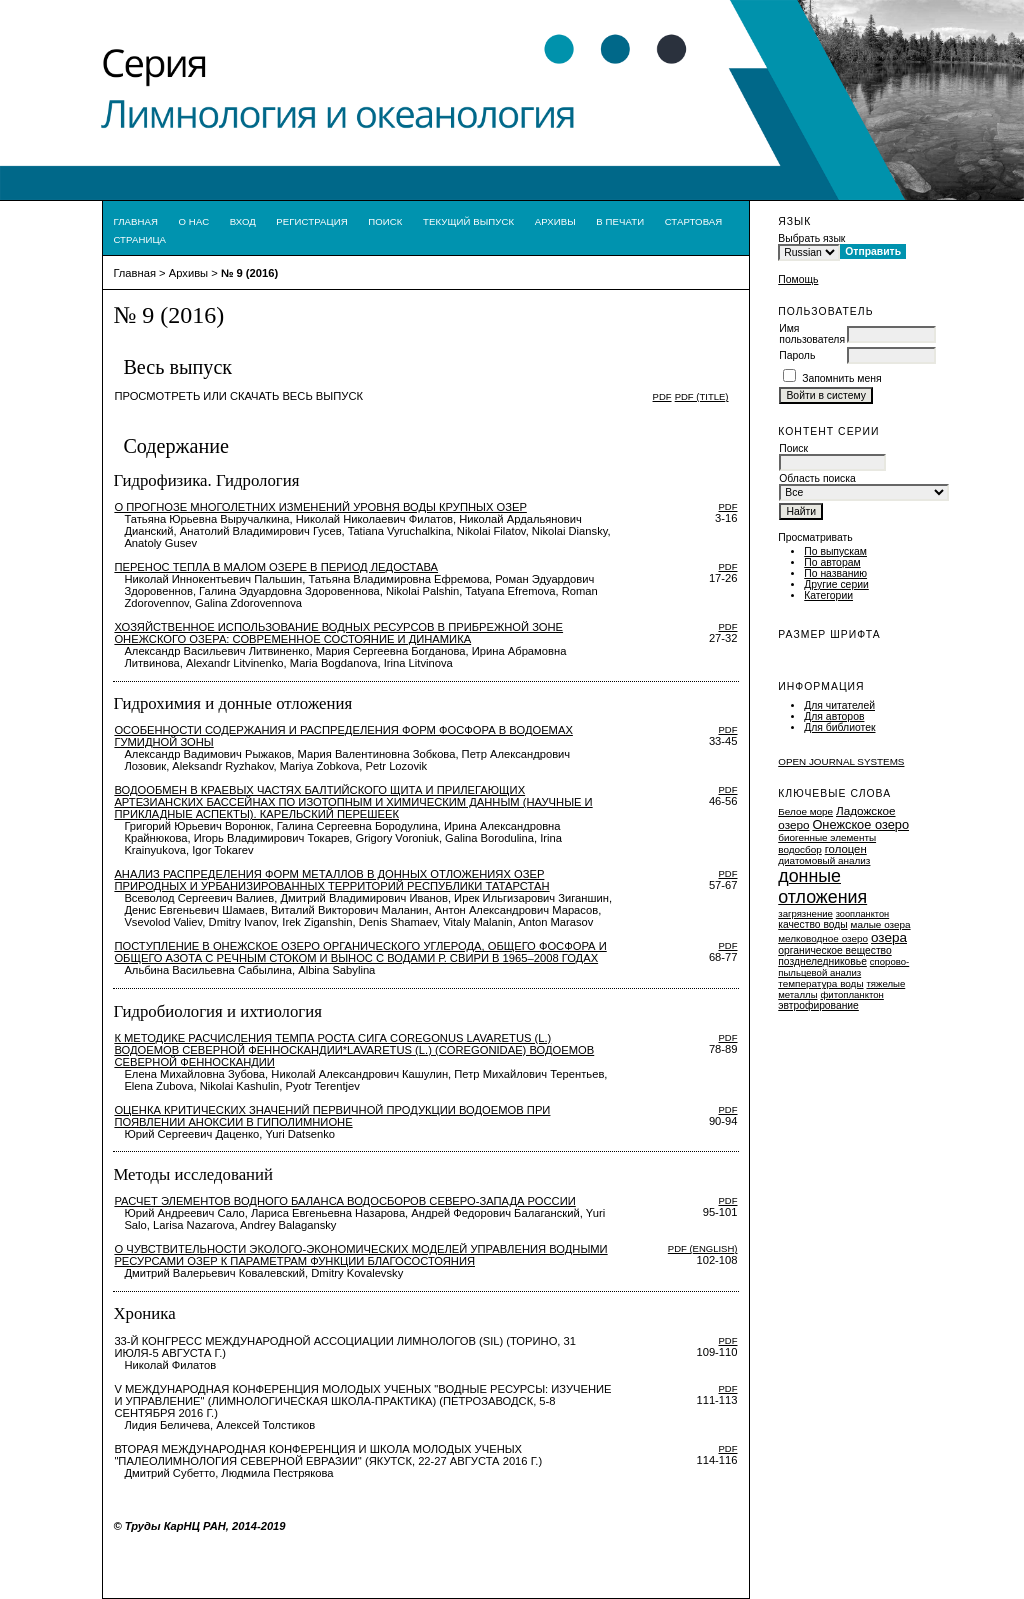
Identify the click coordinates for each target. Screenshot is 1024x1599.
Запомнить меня (842, 378)
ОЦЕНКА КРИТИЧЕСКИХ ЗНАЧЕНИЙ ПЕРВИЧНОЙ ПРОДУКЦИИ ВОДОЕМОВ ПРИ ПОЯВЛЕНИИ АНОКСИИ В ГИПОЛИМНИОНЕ (332, 1116)
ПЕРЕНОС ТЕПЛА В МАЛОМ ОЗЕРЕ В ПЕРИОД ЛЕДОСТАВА (276, 567)
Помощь (798, 279)
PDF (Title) (702, 396)
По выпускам (835, 551)
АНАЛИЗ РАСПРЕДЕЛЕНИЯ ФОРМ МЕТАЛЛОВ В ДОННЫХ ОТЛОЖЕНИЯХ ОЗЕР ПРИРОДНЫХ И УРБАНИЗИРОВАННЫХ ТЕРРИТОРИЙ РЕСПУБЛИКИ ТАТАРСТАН (331, 880)
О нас (194, 221)
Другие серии (836, 584)
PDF (662, 396)
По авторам (832, 562)
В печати (620, 221)
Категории (828, 595)
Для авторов (834, 716)
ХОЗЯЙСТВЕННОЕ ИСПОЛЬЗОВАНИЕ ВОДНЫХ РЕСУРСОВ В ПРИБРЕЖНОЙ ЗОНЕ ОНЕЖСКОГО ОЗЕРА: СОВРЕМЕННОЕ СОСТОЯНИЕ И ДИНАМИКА (338, 633)
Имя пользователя (812, 334)
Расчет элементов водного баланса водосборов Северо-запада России (344, 1201)
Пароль (797, 355)
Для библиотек (839, 727)
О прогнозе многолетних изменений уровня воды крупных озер (320, 507)
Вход (243, 221)
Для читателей (839, 705)
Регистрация (312, 221)
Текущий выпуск (468, 221)
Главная (135, 221)
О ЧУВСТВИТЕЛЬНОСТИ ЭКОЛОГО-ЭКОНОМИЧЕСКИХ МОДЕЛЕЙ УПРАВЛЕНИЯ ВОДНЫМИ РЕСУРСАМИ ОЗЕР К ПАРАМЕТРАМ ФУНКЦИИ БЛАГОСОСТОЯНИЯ (360, 1255)
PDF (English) (703, 1248)
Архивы (555, 221)
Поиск (385, 221)
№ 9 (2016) (249, 273)
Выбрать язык (811, 238)
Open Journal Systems (841, 761)
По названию (835, 573)
